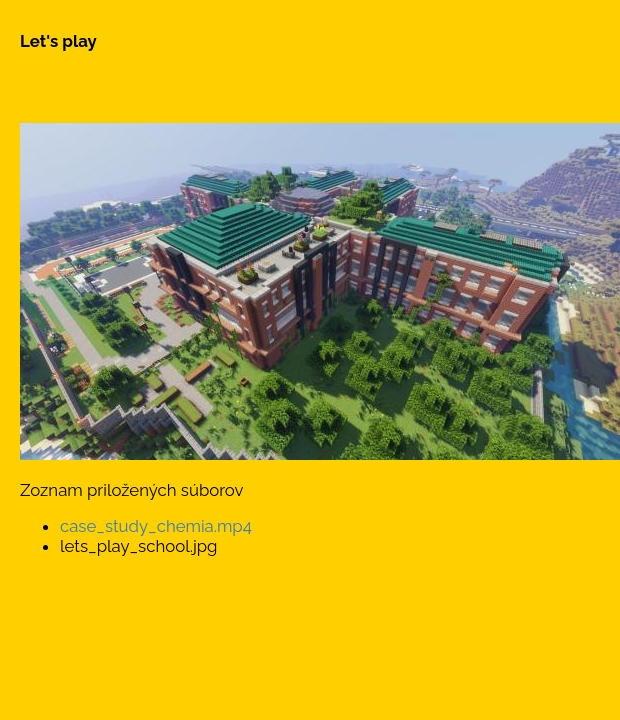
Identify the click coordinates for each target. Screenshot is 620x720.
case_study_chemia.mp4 (156, 526)
